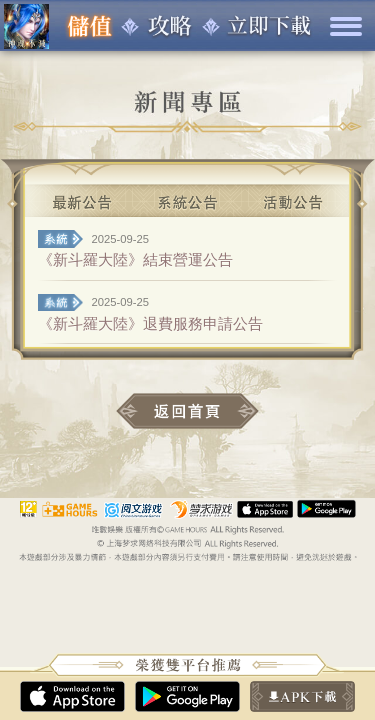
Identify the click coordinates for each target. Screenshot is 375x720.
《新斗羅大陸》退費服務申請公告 (150, 323)
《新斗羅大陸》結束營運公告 (135, 259)
